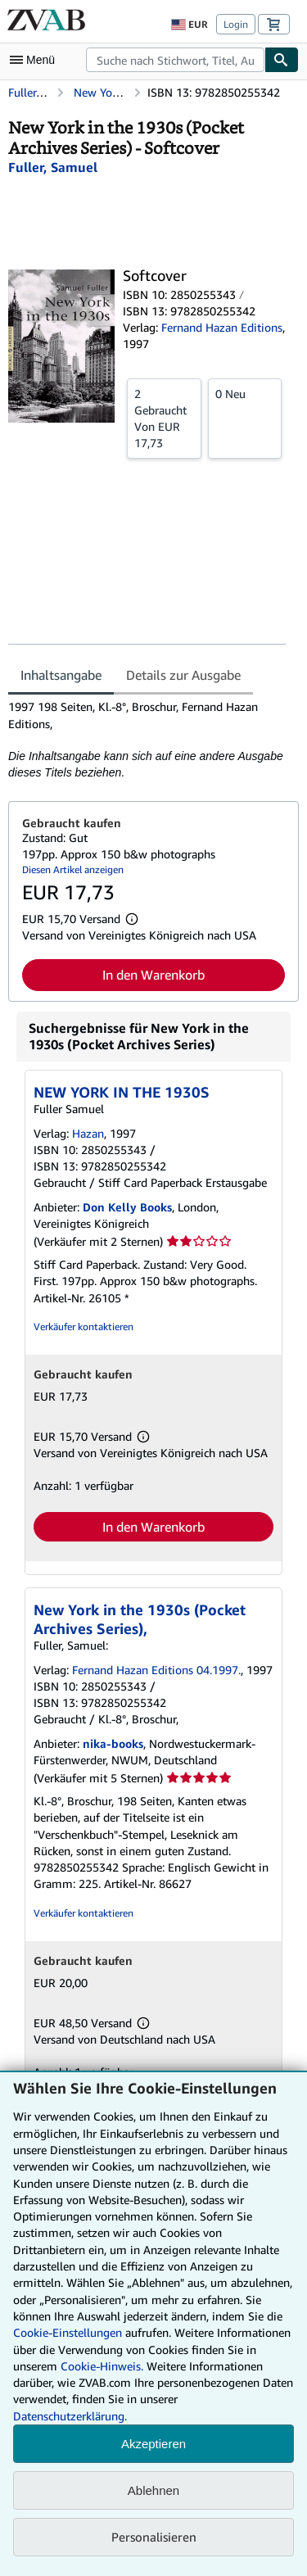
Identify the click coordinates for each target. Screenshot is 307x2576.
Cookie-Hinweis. (102, 2366)
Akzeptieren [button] (153, 2444)
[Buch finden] (281, 60)
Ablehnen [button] (153, 2490)
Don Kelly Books (127, 1207)
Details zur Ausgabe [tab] (183, 675)
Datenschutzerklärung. (70, 2416)
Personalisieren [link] (153, 2536)
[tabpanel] (147, 740)
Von (164, 418)
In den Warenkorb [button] (153, 975)
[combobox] (175, 60)
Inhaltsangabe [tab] (61, 675)
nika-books (113, 1743)
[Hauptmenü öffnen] (36, 60)
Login (235, 24)
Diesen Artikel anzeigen (73, 869)
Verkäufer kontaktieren (83, 1326)
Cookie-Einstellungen (67, 2332)
